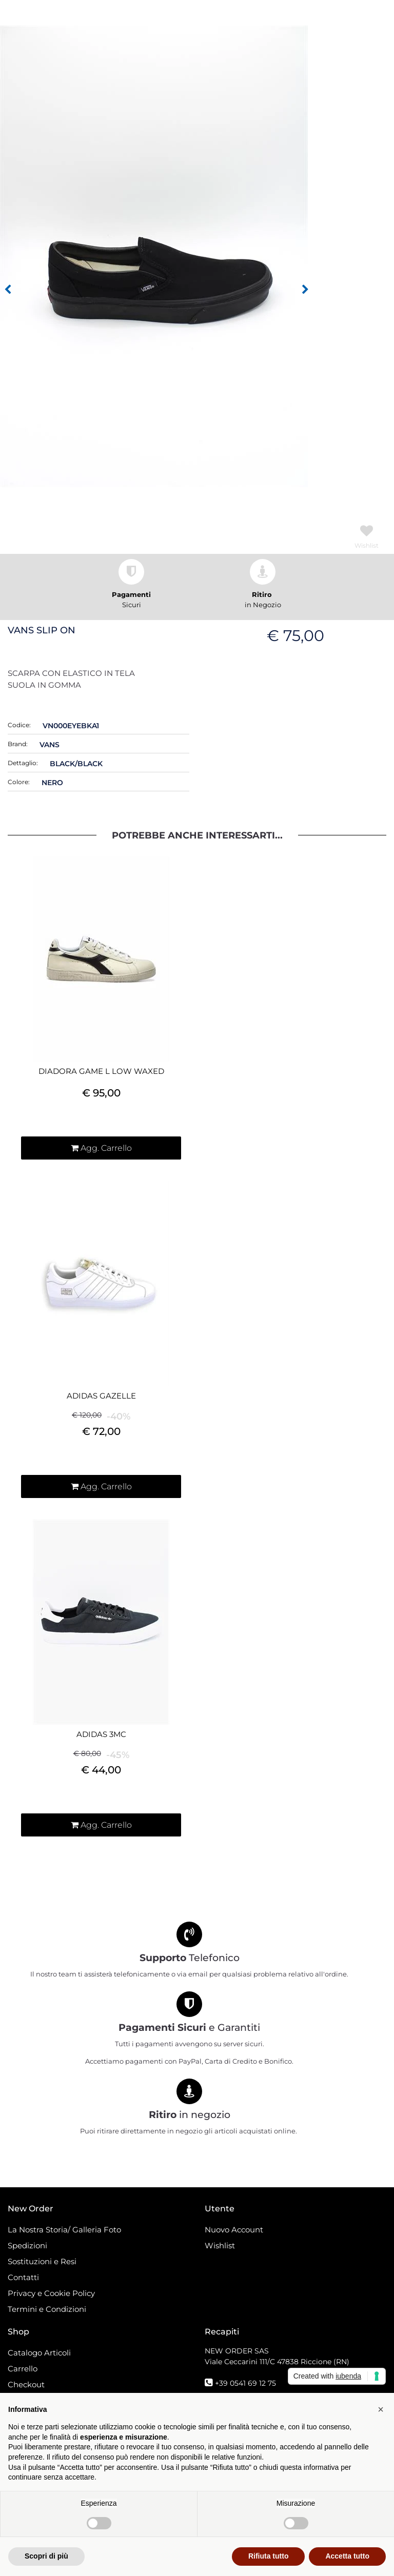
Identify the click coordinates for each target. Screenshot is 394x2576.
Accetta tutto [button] (347, 2556)
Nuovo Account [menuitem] (234, 2229)
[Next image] (305, 290)
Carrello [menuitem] (22, 2368)
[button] (154, 256)
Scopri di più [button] (46, 2556)
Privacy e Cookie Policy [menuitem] (51, 2293)
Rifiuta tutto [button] (268, 2556)
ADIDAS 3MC (101, 1734)
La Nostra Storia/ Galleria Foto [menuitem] (64, 2229)
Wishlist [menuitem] (220, 2245)
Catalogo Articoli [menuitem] (39, 2353)
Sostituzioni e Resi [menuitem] (43, 2261)
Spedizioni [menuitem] (27, 2245)
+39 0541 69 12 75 (245, 2383)
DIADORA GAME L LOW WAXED (101, 1071)
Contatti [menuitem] (23, 2277)
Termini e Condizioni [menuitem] (47, 2309)
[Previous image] (7, 290)
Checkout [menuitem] (26, 2384)
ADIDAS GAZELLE (101, 1396)
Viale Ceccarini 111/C (277, 2361)
